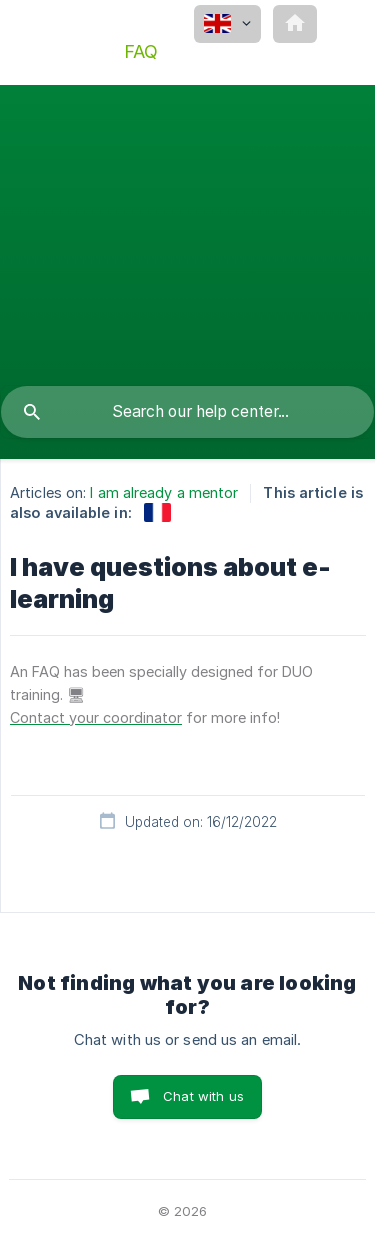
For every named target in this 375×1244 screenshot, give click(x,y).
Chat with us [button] (203, 1096)
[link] (157, 512)
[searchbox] (187, 412)
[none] (227, 24)
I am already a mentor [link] (164, 492)
